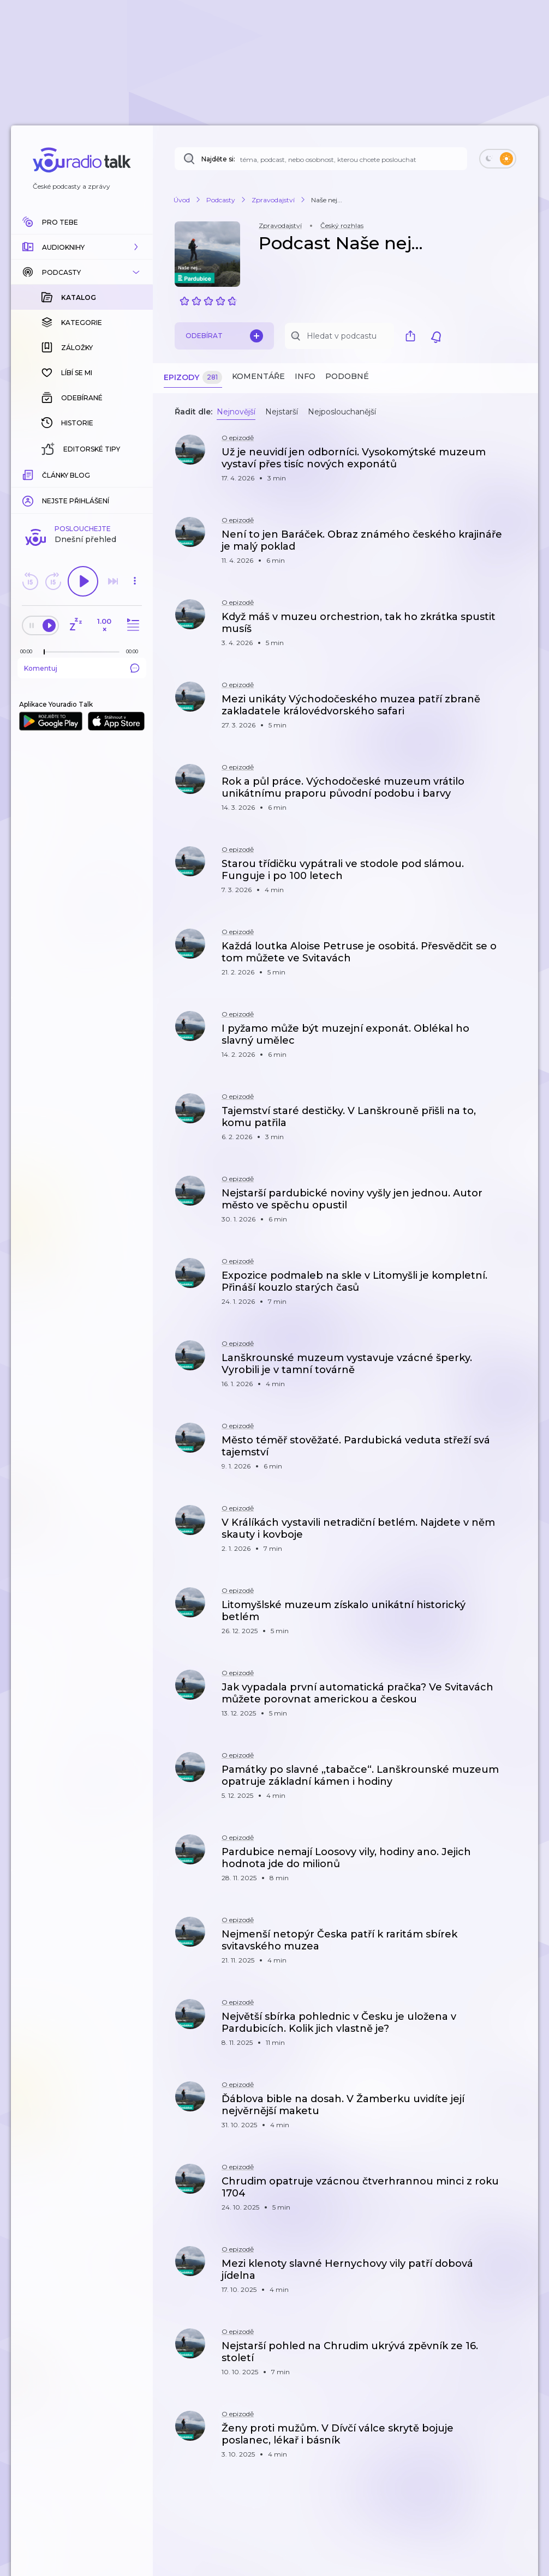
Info (305, 376)
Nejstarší (281, 412)
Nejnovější (236, 412)
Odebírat (224, 335)
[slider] (44, 474)
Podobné (347, 376)
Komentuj (82, 490)
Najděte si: (218, 159)
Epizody (193, 377)
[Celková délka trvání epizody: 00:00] (135, 474)
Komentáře (258, 376)
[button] (82, 247)
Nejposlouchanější (342, 412)
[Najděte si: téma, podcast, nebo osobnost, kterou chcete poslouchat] (321, 158)
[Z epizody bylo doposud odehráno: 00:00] (29, 474)
